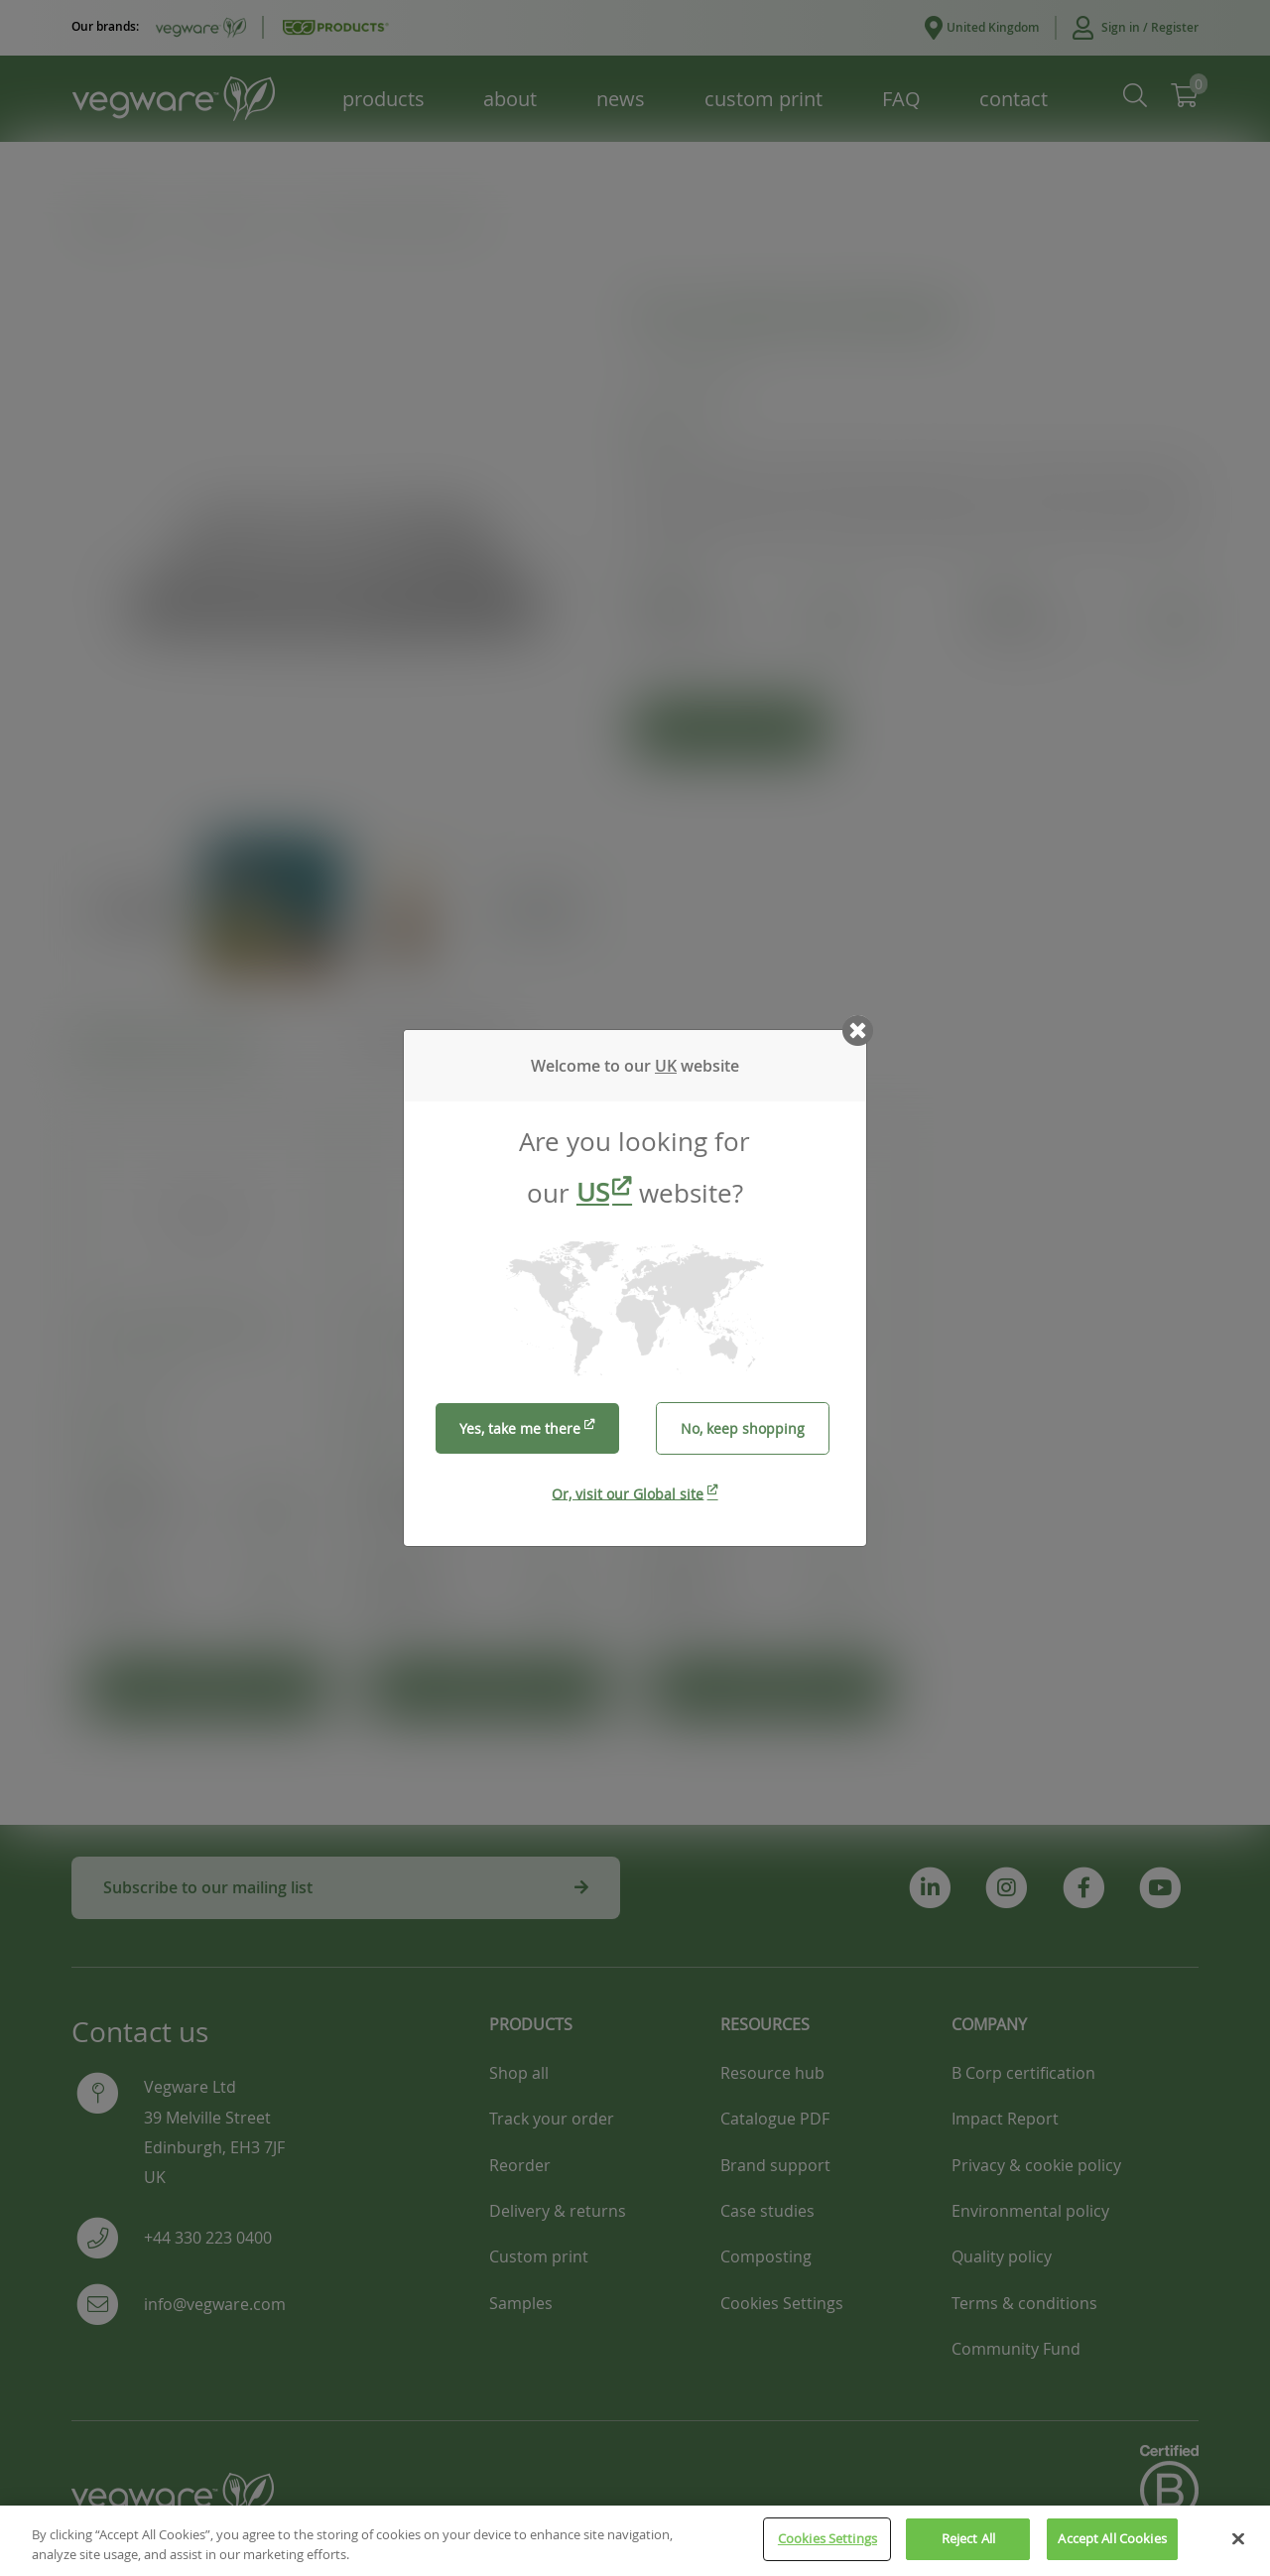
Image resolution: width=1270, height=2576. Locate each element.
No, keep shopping (743, 1428)
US (592, 1192)
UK (666, 1066)
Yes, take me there (519, 1428)
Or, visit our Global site (627, 1492)
